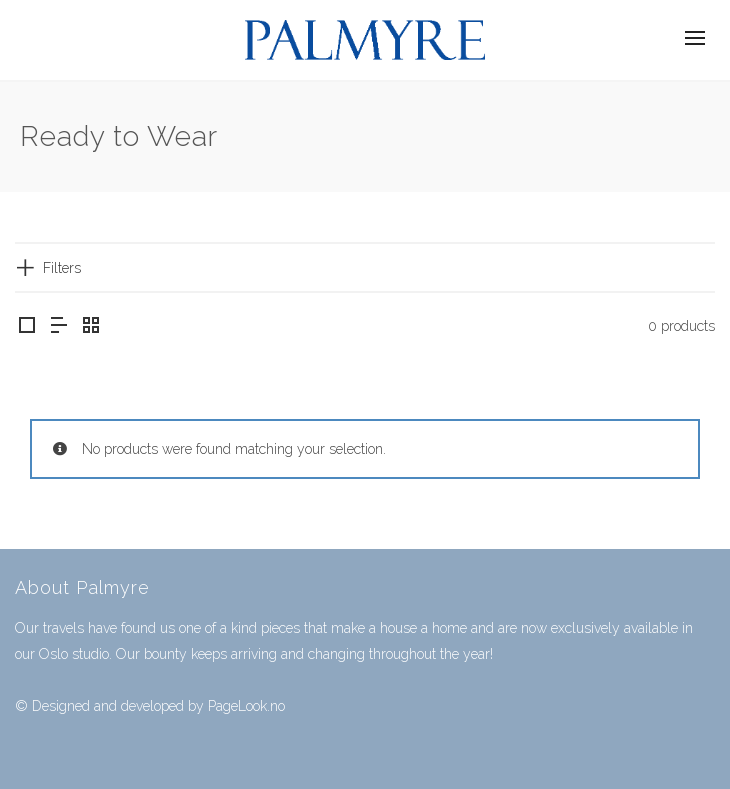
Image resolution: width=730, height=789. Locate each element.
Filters (62, 268)
